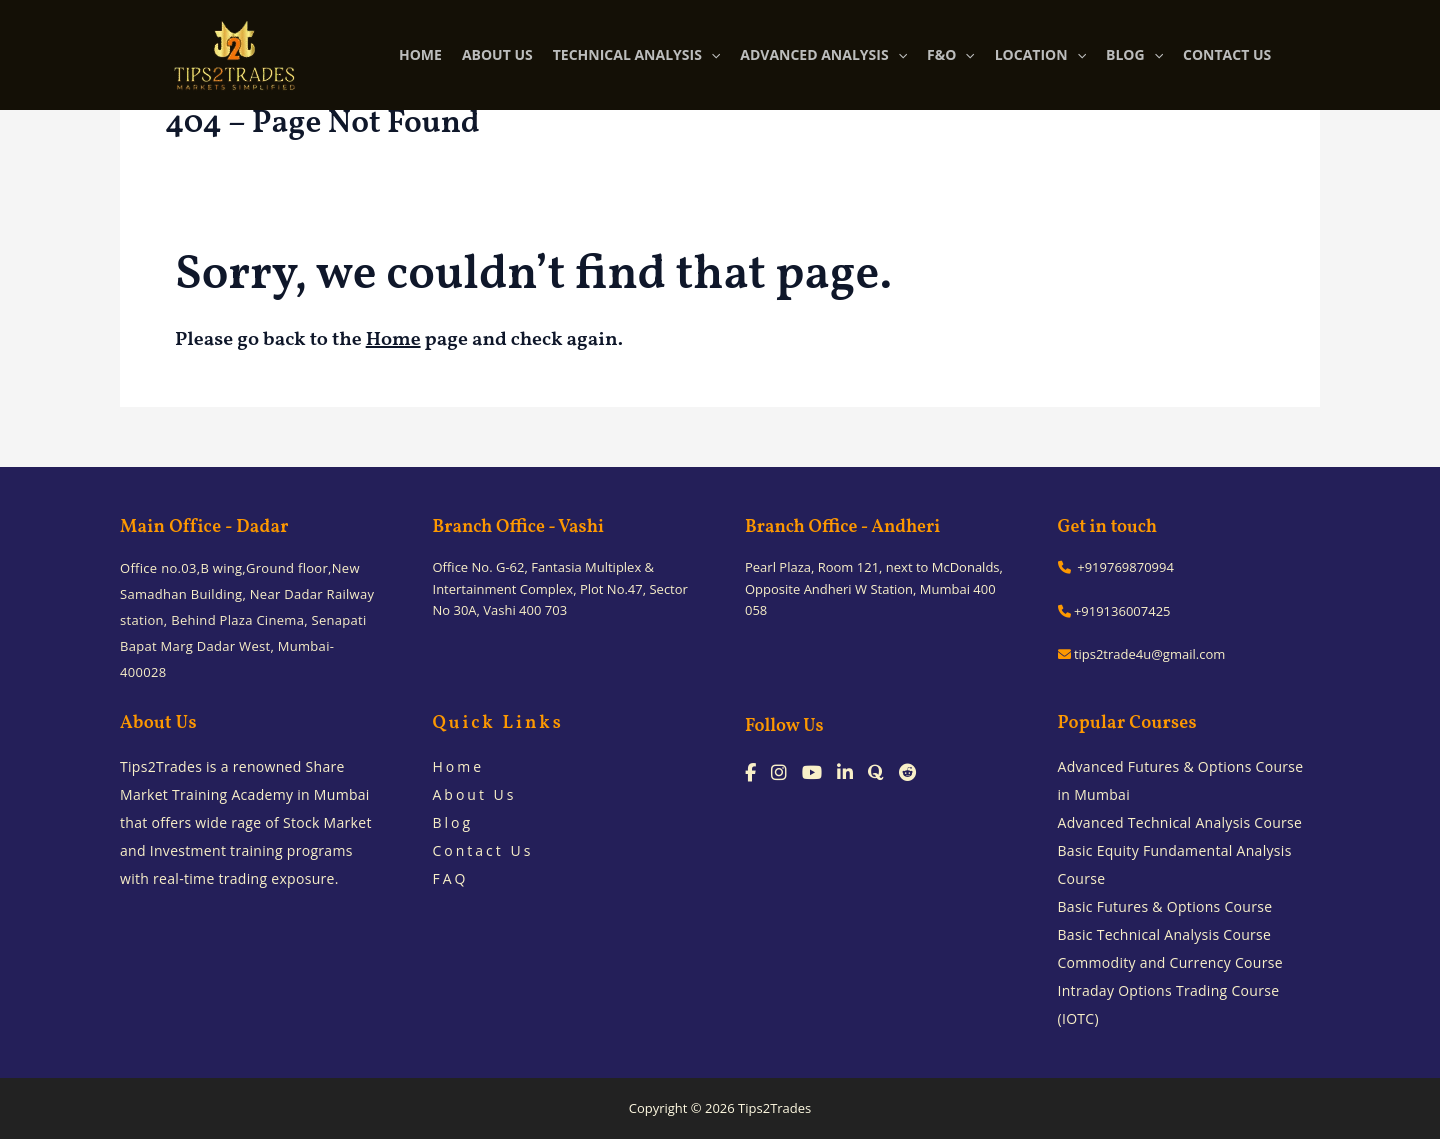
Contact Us (483, 850)
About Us (475, 794)
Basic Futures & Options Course (1165, 906)
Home (393, 340)
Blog (453, 822)
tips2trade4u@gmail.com (1142, 654)
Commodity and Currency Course (1170, 962)
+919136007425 (1114, 611)
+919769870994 (1116, 567)
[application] (711, 55)
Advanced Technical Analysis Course (1180, 822)
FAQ (451, 878)
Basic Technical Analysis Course (1165, 934)
